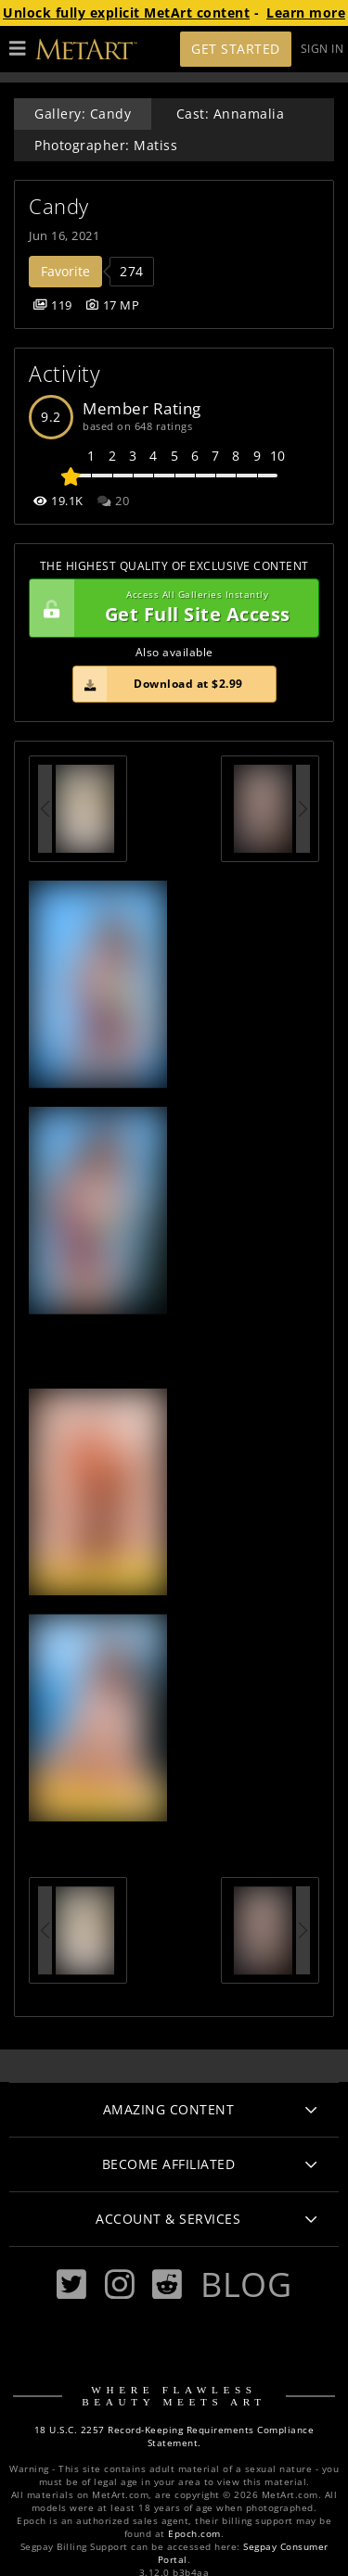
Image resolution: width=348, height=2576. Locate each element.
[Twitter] (71, 2284)
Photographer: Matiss (105, 145)
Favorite (65, 271)
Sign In (322, 49)
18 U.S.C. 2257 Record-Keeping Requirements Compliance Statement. (174, 2436)
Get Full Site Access (169, 608)
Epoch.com (194, 2534)
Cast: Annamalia (230, 113)
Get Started (235, 48)
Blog (245, 2284)
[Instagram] (120, 2284)
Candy (59, 206)
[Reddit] (167, 2284)
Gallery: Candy (82, 113)
